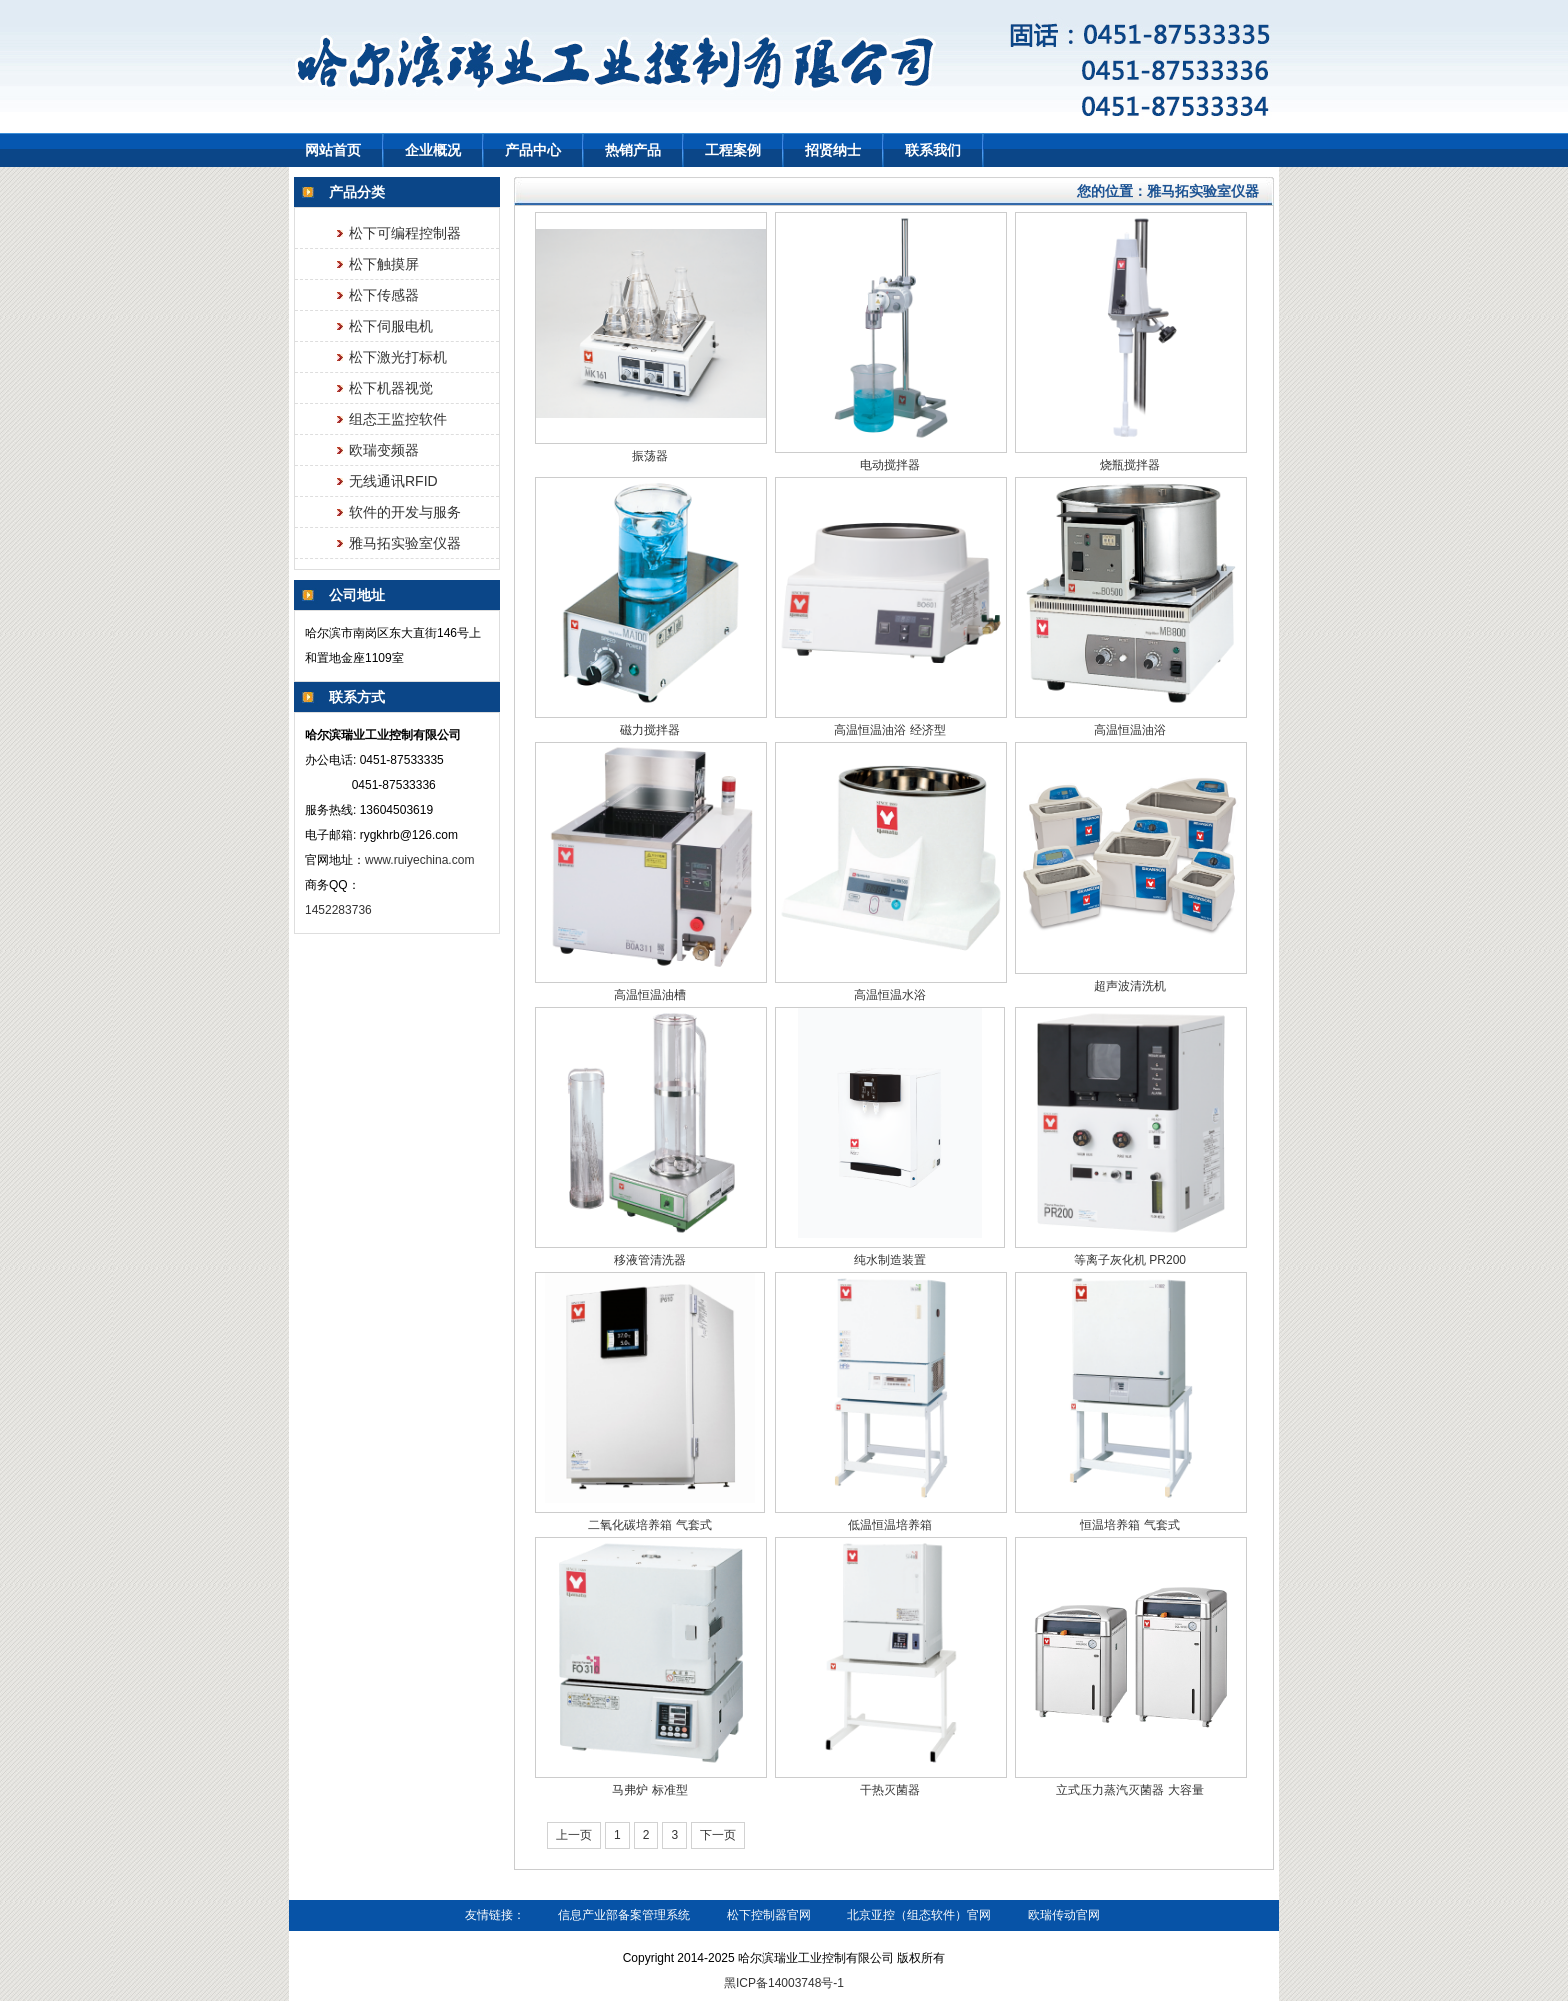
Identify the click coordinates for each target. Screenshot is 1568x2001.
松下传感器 (384, 295)
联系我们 (933, 150)
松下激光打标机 (398, 357)
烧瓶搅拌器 (1130, 465)
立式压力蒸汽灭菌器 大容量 (1129, 1790)
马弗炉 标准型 (649, 1790)
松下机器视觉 (391, 388)
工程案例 (733, 150)
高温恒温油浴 (1130, 730)
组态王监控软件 (398, 419)
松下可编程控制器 (405, 233)
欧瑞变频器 (384, 450)
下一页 (718, 1835)
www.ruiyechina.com (419, 860)
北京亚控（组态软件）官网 (919, 1915)
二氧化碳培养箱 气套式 (649, 1525)
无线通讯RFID (393, 481)
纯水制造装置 (890, 1260)
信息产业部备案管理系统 (624, 1915)
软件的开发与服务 (405, 512)
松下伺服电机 (391, 326)
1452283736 (340, 910)
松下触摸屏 (384, 264)
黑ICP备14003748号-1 (784, 1983)
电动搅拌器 (890, 465)
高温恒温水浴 (890, 995)
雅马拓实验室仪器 (405, 543)
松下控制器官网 (769, 1915)
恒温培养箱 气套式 (1129, 1525)
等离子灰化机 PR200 (1130, 1260)
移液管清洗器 (650, 1260)
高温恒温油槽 (650, 995)
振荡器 (650, 456)
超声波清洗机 (1130, 986)
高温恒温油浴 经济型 (889, 730)
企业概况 (433, 150)
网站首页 (333, 150)
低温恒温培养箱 (890, 1525)
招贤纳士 (833, 150)
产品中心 (533, 150)
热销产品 (633, 150)
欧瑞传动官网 (1064, 1915)
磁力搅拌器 (650, 730)
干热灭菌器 (890, 1790)
